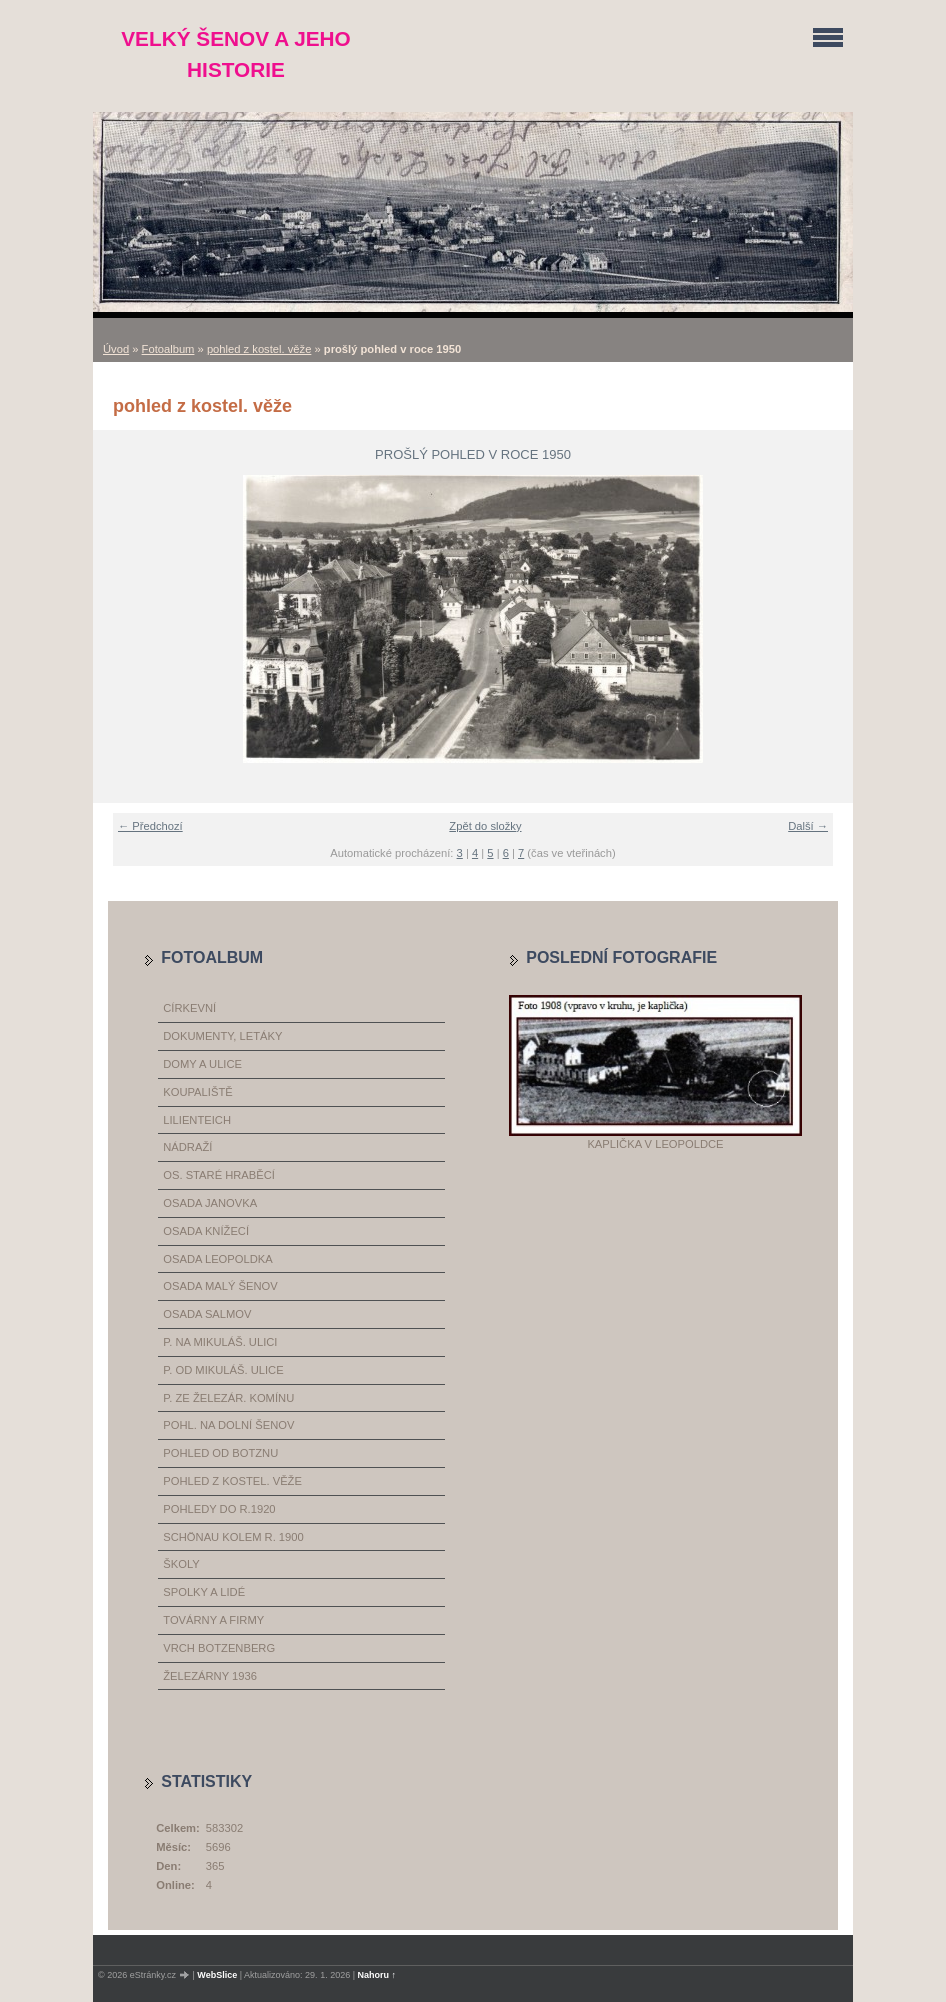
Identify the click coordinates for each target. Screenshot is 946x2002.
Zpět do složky (485, 826)
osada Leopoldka (217, 1259)
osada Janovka (210, 1203)
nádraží (187, 1147)
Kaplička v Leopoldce (655, 1144)
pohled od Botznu (220, 1453)
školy (181, 1564)
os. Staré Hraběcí (219, 1175)
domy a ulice (202, 1064)
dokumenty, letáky (222, 1036)
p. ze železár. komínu (228, 1398)
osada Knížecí (206, 1231)
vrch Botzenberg (219, 1648)
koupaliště (197, 1092)
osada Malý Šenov (220, 1286)
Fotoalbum (168, 349)
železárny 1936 (210, 1676)
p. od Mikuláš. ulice (223, 1370)
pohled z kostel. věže (259, 349)
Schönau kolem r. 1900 (233, 1537)
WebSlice (217, 1975)
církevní (189, 1008)
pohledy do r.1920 (219, 1509)
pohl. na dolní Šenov (228, 1425)
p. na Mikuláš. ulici (220, 1342)
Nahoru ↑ (377, 1975)
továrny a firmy (213, 1620)
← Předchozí (150, 826)
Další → (808, 826)
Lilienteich (197, 1120)
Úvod (116, 349)
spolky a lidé (204, 1592)
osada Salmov (207, 1314)
